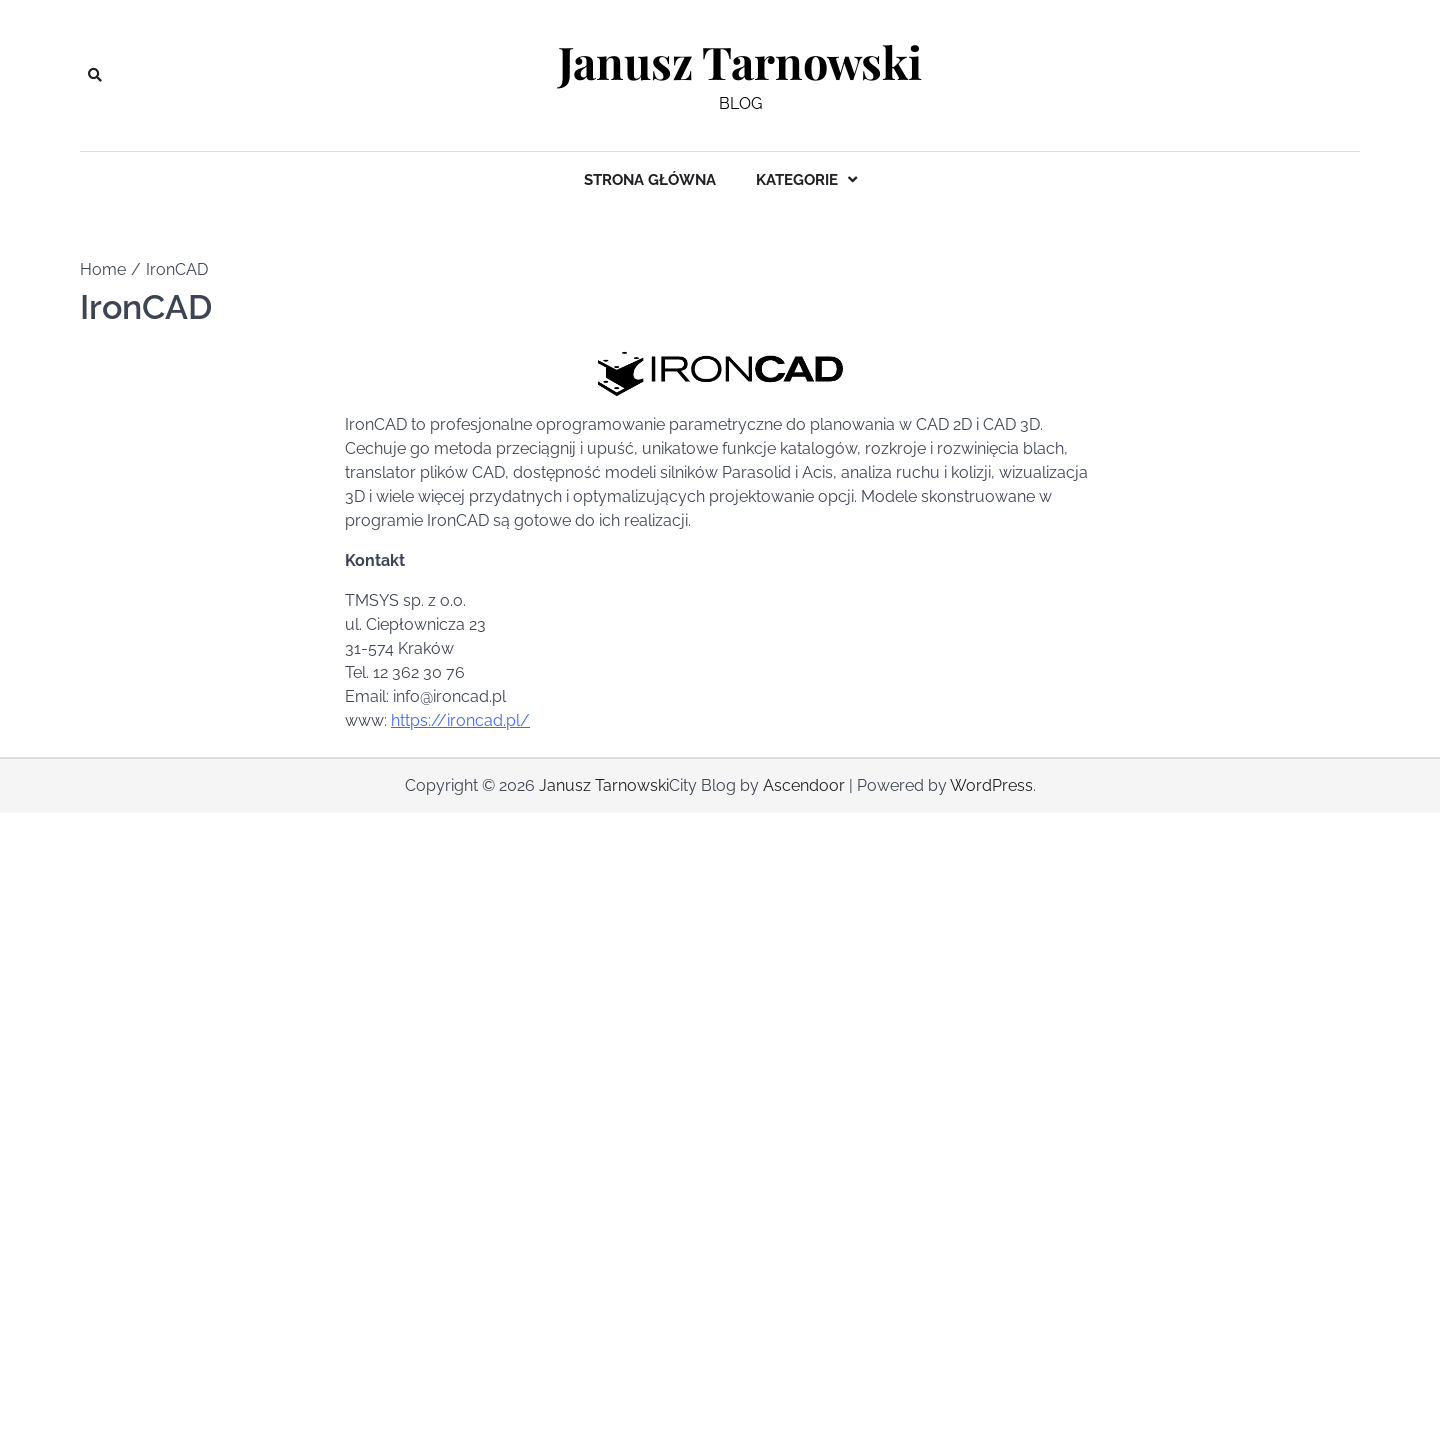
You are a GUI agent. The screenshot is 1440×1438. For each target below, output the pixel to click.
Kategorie (797, 180)
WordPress (991, 785)
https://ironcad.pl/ (460, 720)
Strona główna (650, 180)
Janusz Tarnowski (740, 62)
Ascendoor (804, 785)
